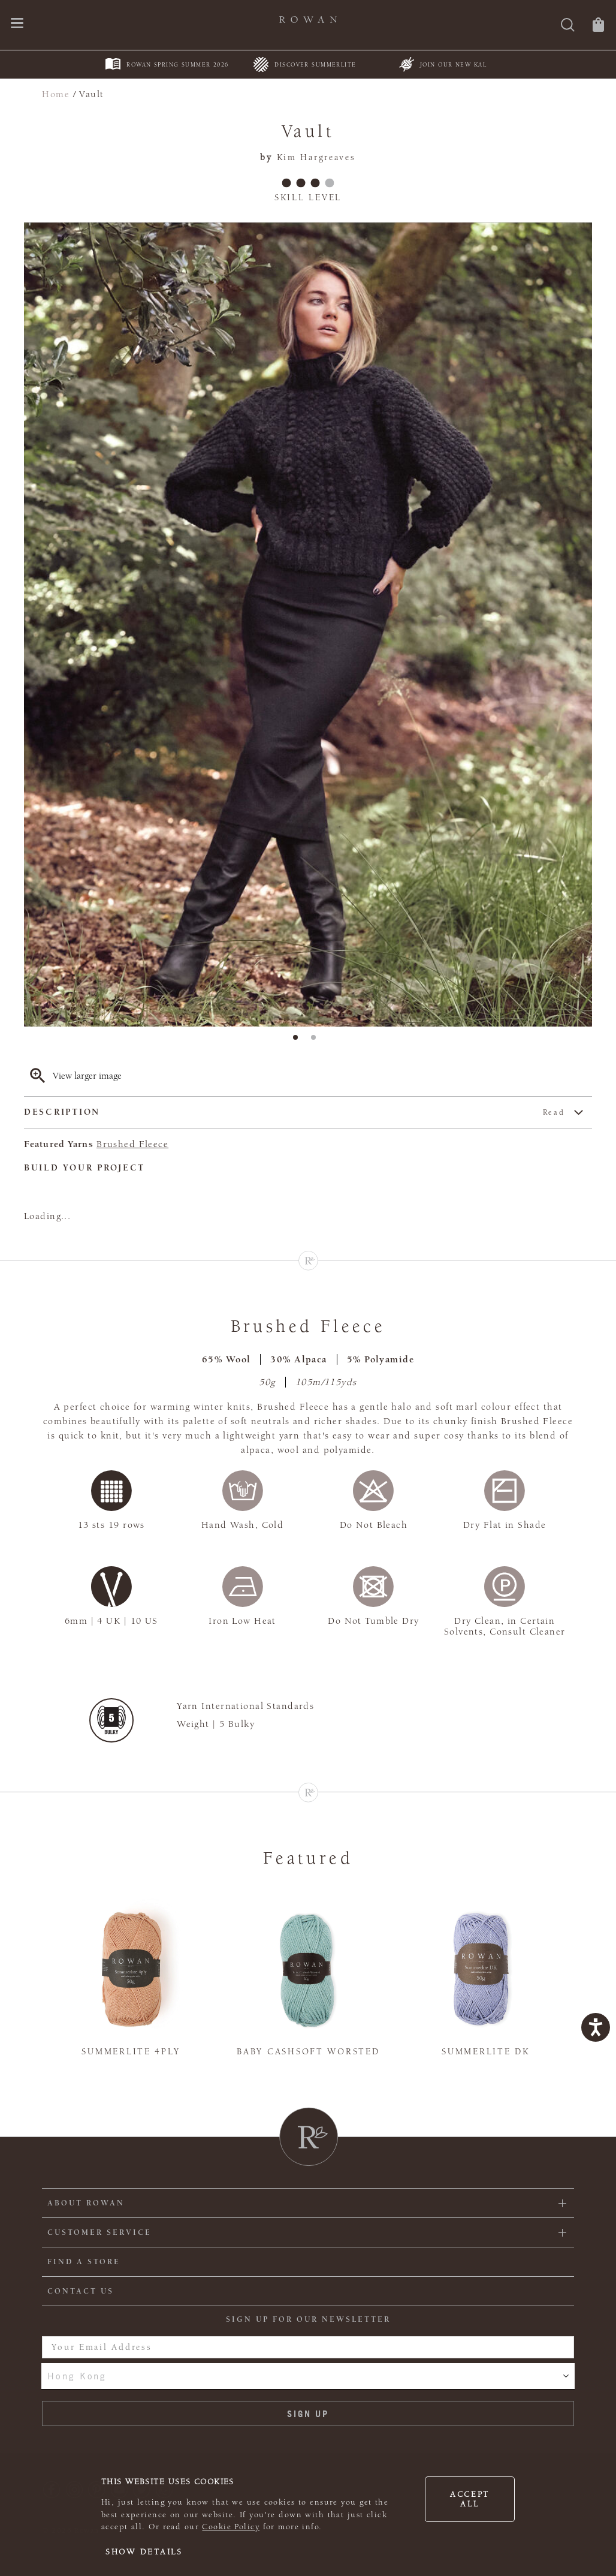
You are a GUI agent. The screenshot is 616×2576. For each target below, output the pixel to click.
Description (294, 1113)
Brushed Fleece (132, 1144)
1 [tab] (299, 1041)
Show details (144, 2552)
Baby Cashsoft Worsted (308, 2052)
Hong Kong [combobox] (77, 2375)
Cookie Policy (230, 2527)
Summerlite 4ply (130, 2052)
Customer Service (99, 2232)
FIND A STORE (83, 2262)
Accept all (470, 2499)
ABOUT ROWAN (86, 2203)
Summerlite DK (485, 2052)
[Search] (567, 26)
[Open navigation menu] (17, 24)
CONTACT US (80, 2291)
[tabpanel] (308, 624)
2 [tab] (317, 1041)
